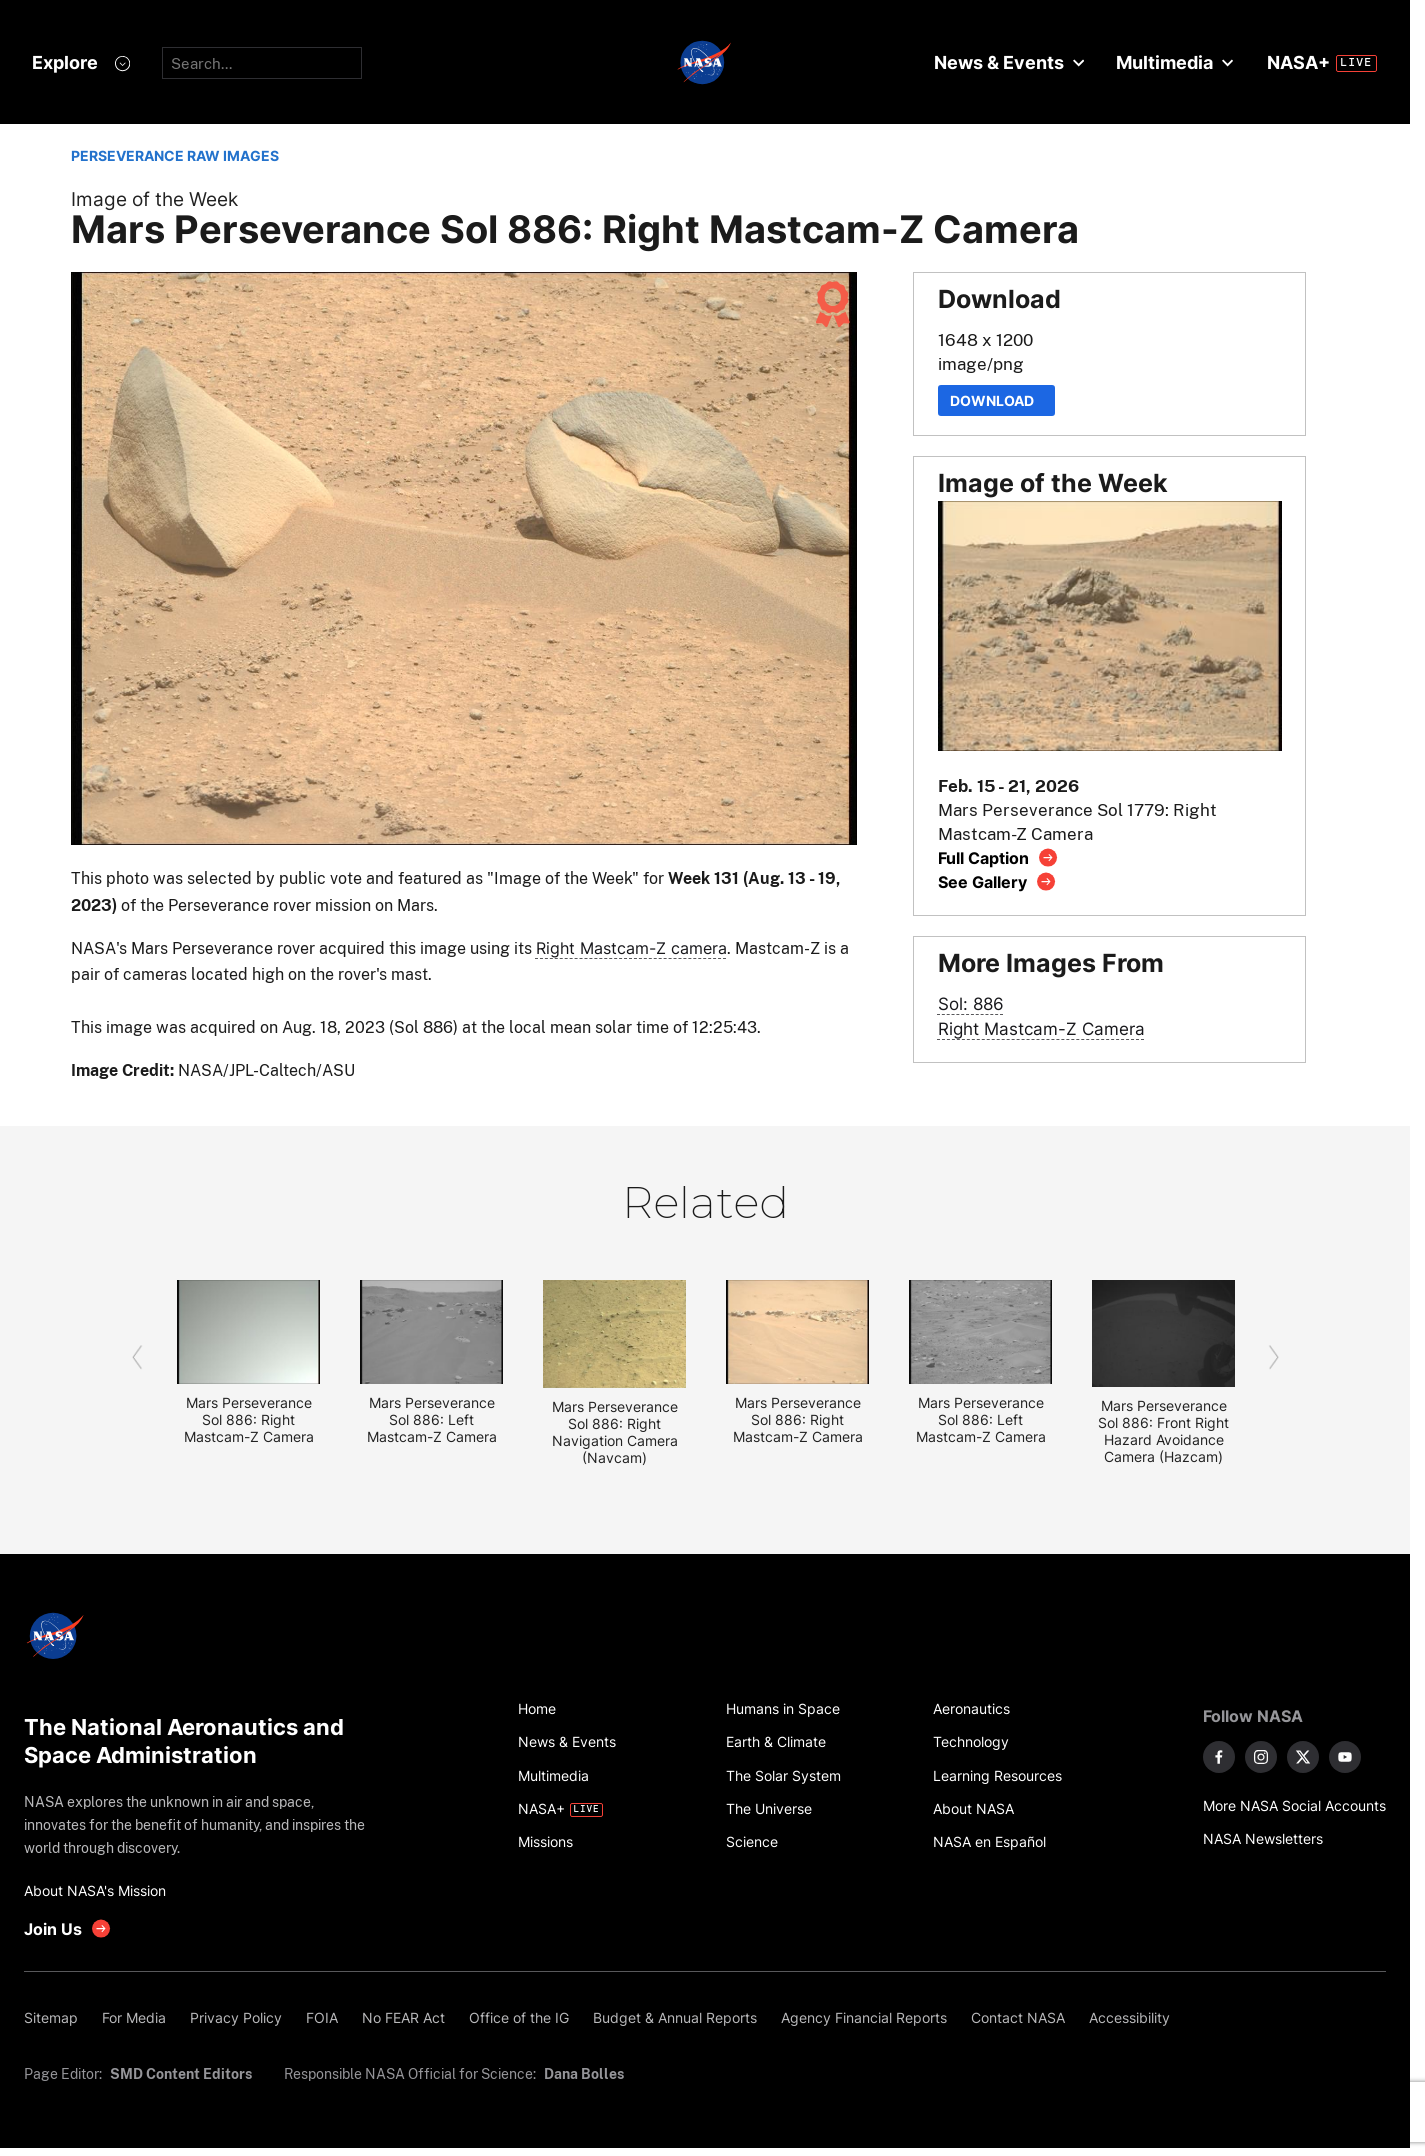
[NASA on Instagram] (1261, 1757)
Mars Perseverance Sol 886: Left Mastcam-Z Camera (432, 1419)
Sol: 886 (971, 1003)
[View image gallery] (997, 881)
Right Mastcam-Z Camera (1041, 1028)
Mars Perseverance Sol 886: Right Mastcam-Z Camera (249, 1419)
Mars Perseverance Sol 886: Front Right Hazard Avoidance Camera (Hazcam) (1163, 1431)
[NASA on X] (1303, 1757)
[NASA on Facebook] (1219, 1757)
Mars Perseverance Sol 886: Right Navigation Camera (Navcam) (615, 1432)
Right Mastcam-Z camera (631, 948)
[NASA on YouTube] (1345, 1757)
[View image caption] (998, 857)
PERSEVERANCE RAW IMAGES (175, 155)
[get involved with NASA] (68, 1928)
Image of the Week (154, 199)
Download (996, 400)
